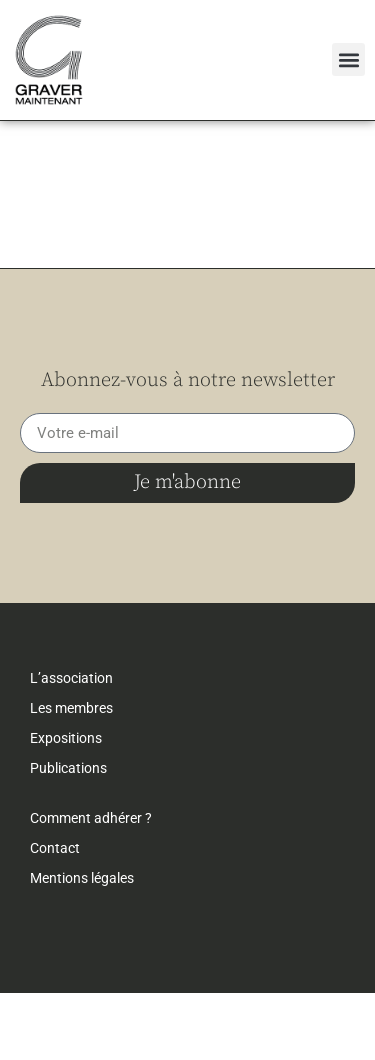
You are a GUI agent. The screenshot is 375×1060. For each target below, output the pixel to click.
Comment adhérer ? (91, 885)
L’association (71, 745)
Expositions (66, 805)
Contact (55, 915)
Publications (68, 835)
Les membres (71, 775)
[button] (348, 59)
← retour (55, 150)
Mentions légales (82, 945)
